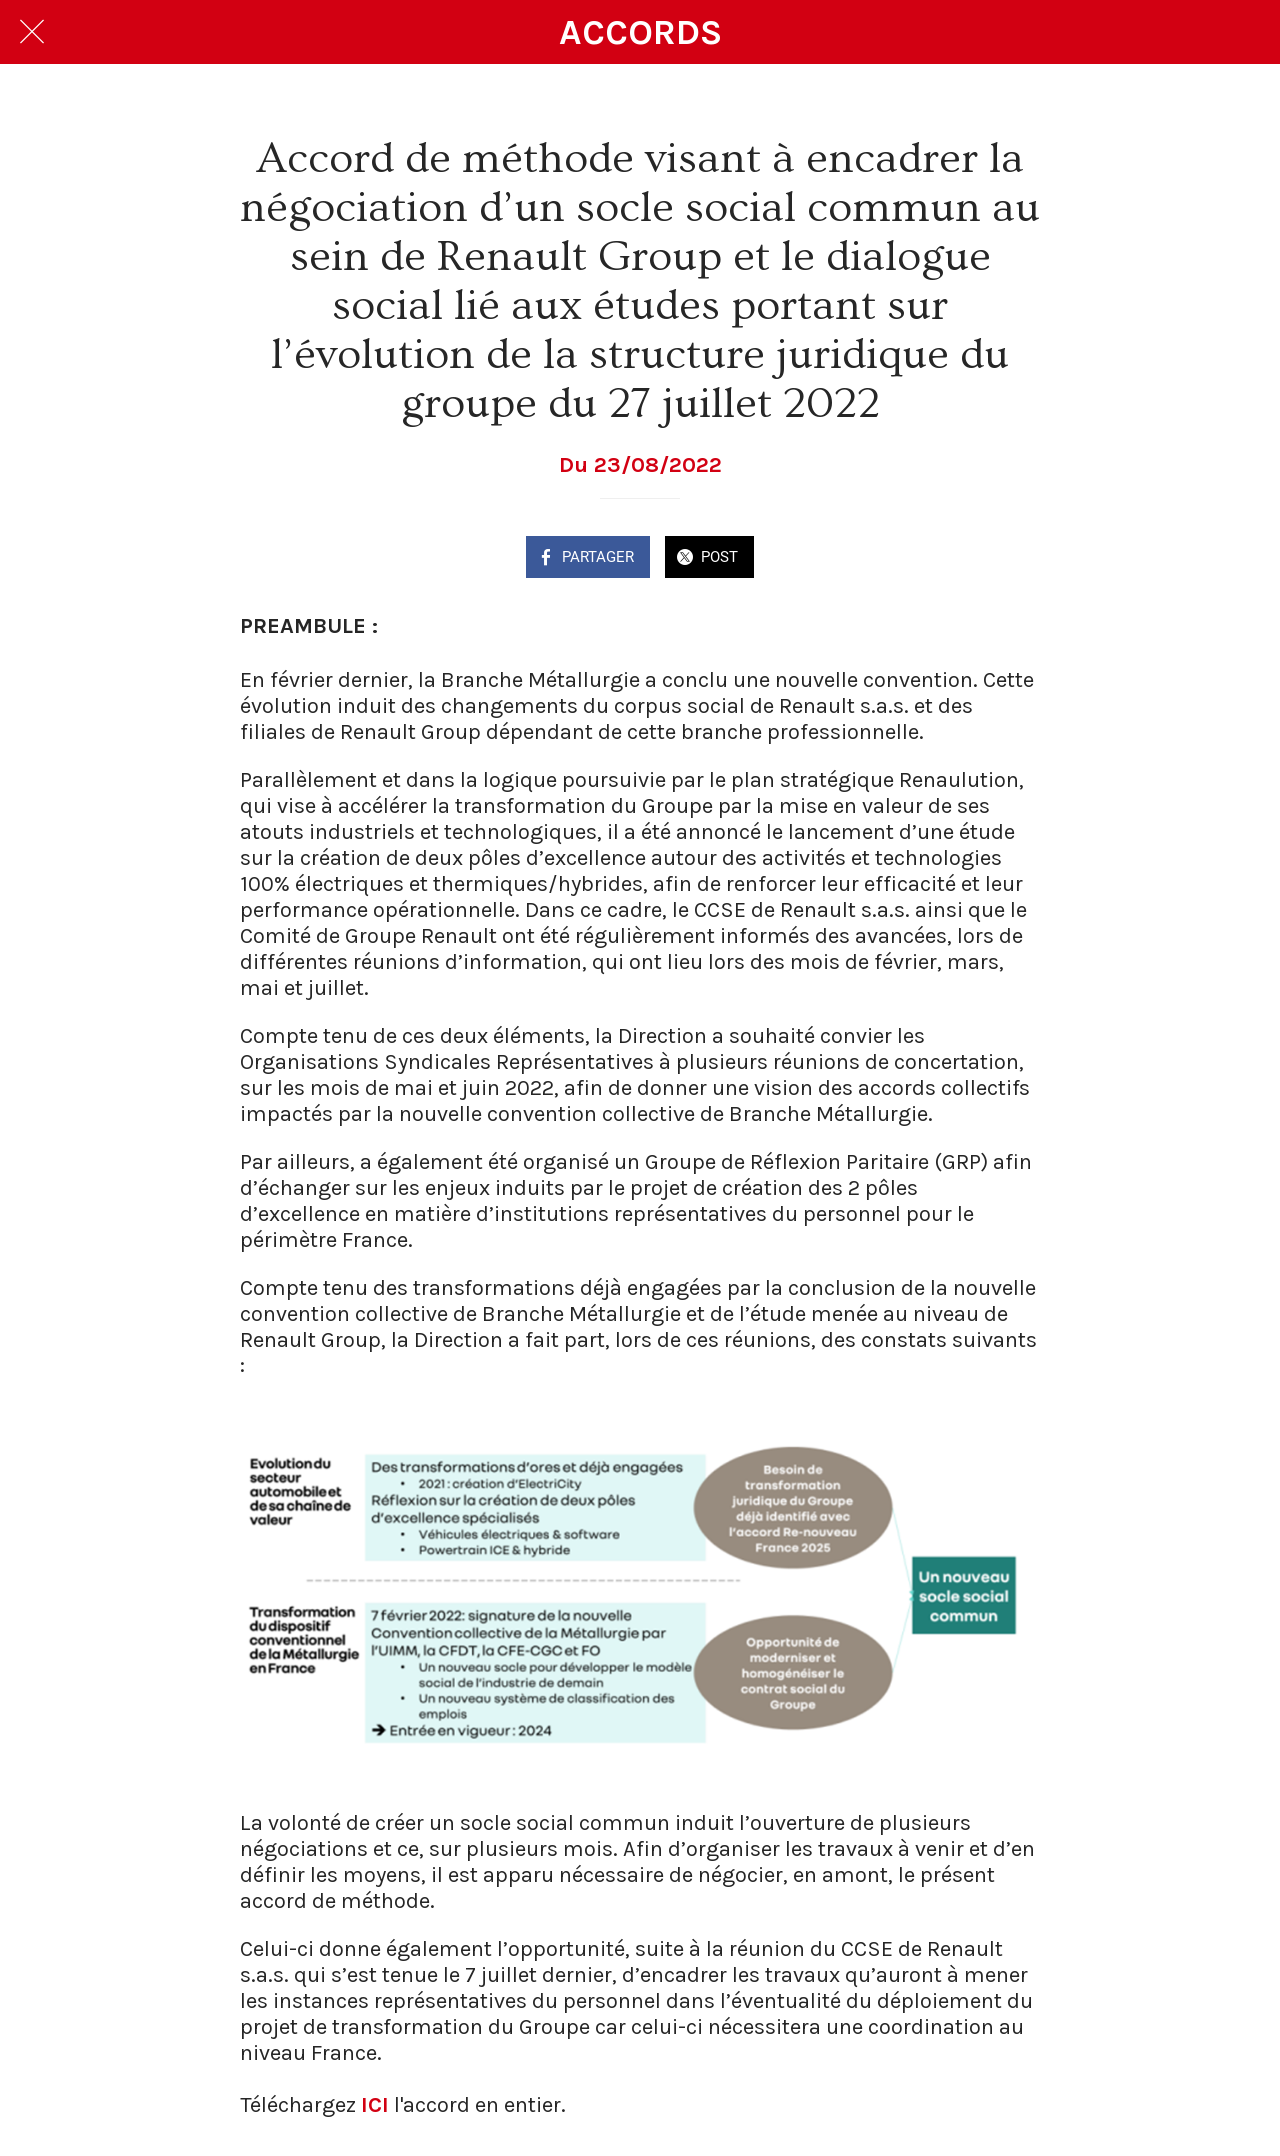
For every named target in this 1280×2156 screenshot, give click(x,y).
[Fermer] (32, 32)
